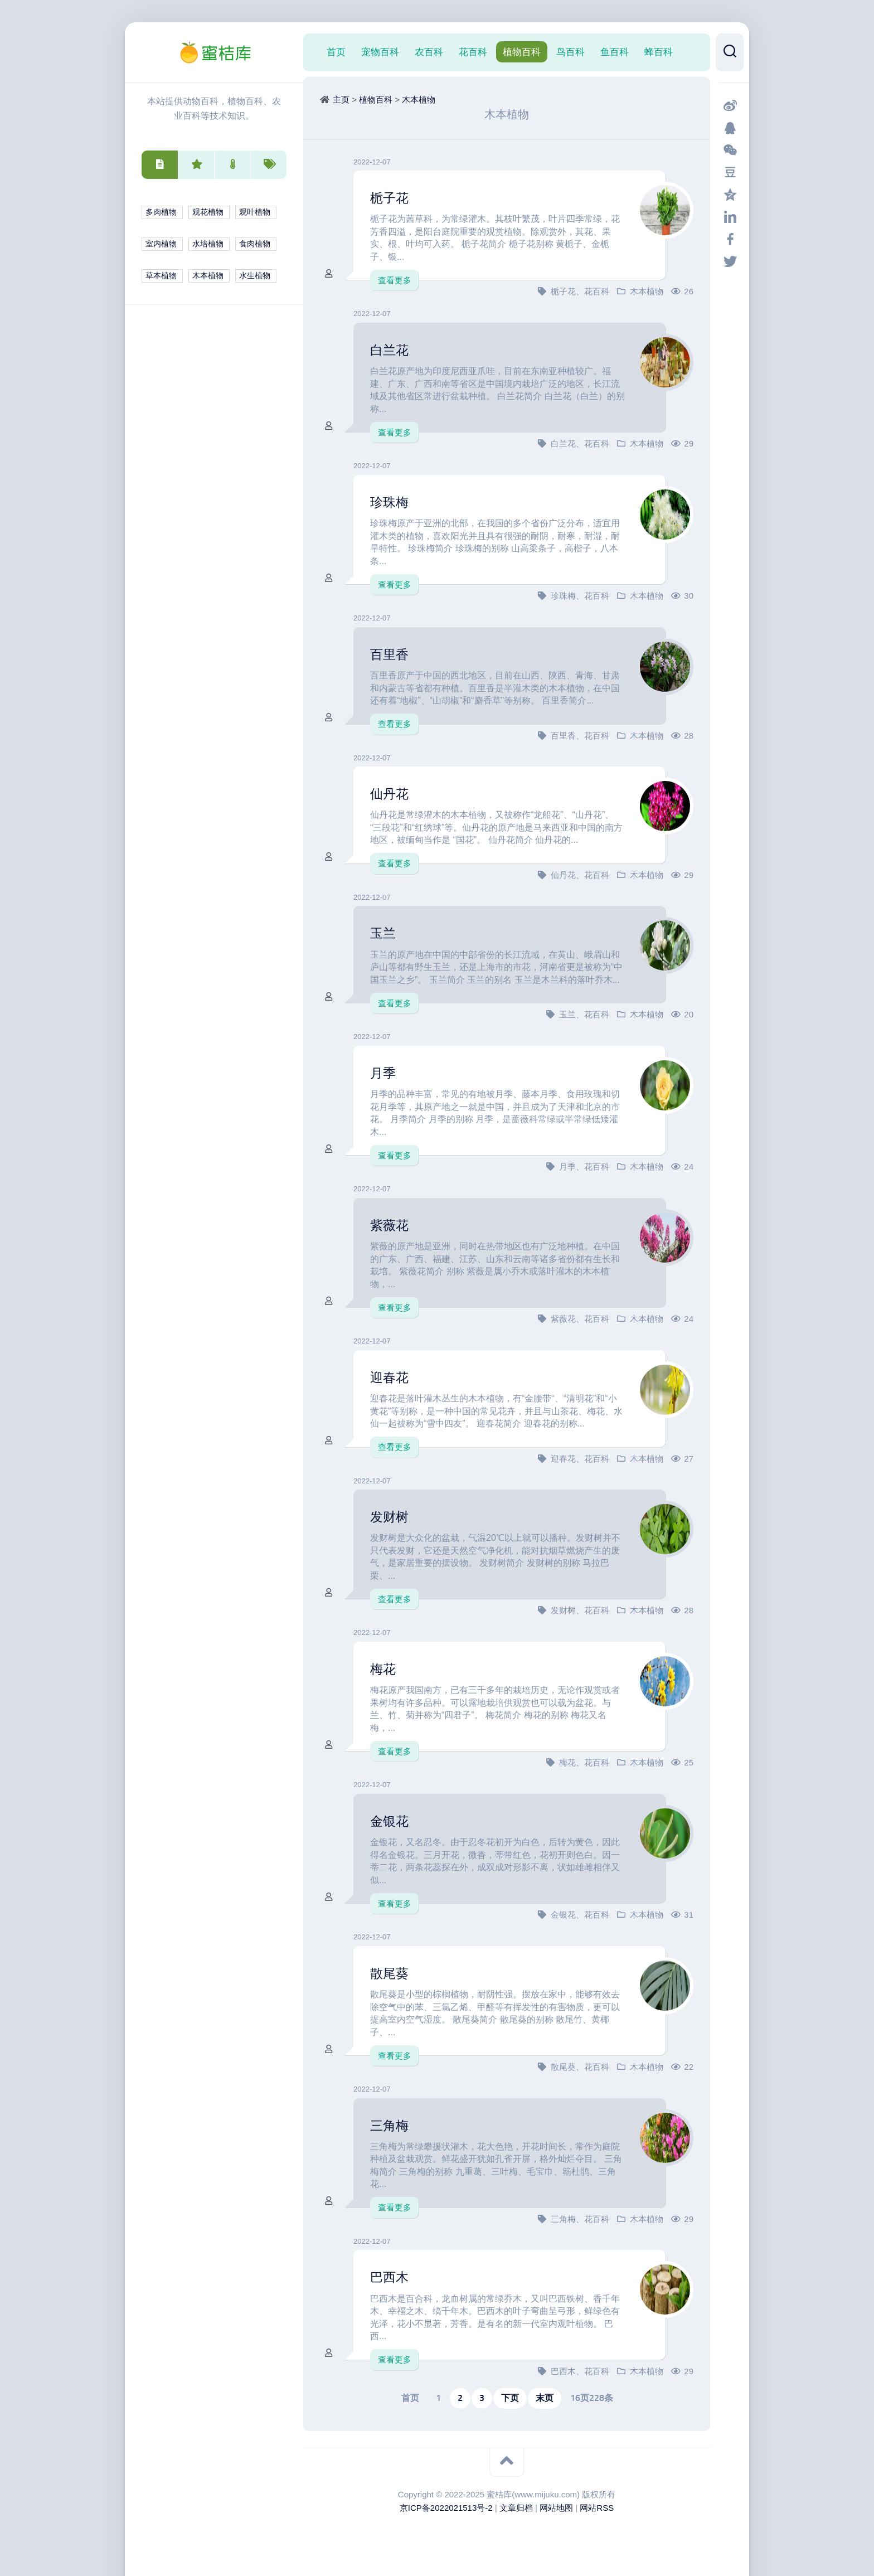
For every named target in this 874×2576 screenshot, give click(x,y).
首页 (336, 51)
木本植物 (208, 275)
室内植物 (161, 244)
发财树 (392, 1516)
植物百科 (522, 51)
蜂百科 (658, 51)
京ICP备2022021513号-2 (446, 2507)
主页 (341, 99)
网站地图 (556, 2507)
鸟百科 (570, 51)
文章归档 (516, 2507)
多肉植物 (161, 212)
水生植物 (254, 275)
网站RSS (597, 2507)
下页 (510, 2398)
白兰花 (392, 349)
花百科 (473, 51)
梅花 (384, 1668)
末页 (544, 2398)
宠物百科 (380, 51)
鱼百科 (614, 51)
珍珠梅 (392, 501)
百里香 (392, 654)
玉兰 (384, 932)
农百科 (429, 51)
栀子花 (392, 197)
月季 (384, 1072)
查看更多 (394, 280)
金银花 (392, 1820)
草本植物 (161, 275)
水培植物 (208, 244)
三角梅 (392, 2125)
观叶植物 (254, 212)
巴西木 (392, 2276)
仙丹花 (392, 793)
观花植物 (208, 212)
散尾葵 (392, 1972)
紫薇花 (392, 1224)
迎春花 (392, 1377)
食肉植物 (254, 244)
